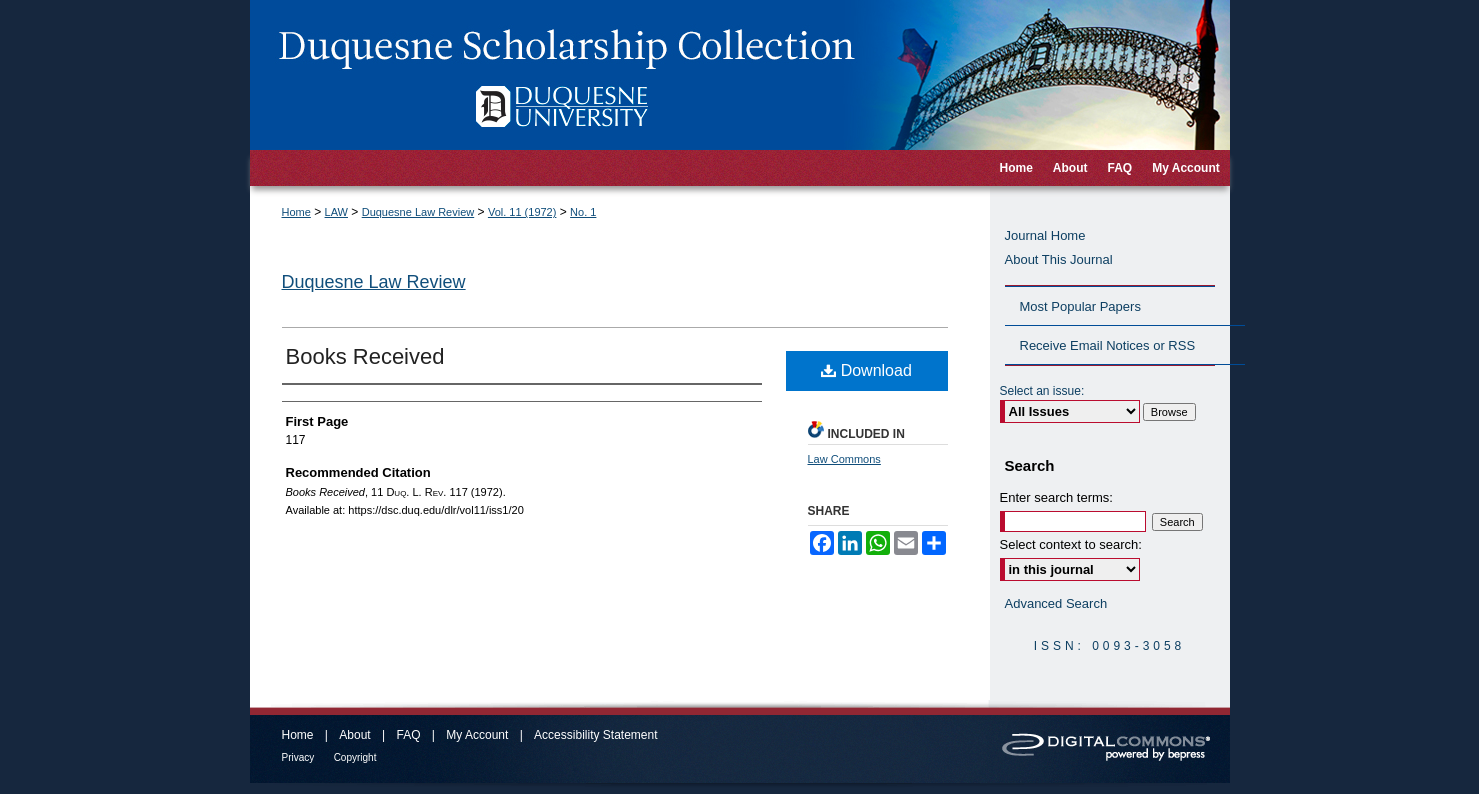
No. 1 (583, 212)
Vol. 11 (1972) (522, 212)
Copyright (355, 757)
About (354, 735)
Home (296, 212)
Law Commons (844, 459)
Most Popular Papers (1080, 306)
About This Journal (1059, 259)
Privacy (298, 757)
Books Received (365, 356)
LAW (336, 212)
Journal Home (1045, 235)
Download (866, 370)
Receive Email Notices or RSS (1108, 345)
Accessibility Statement (595, 735)
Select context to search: (1071, 544)
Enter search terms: (1056, 497)
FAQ (408, 735)
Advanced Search (1056, 603)
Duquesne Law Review (418, 212)
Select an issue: (1042, 391)
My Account (477, 735)
